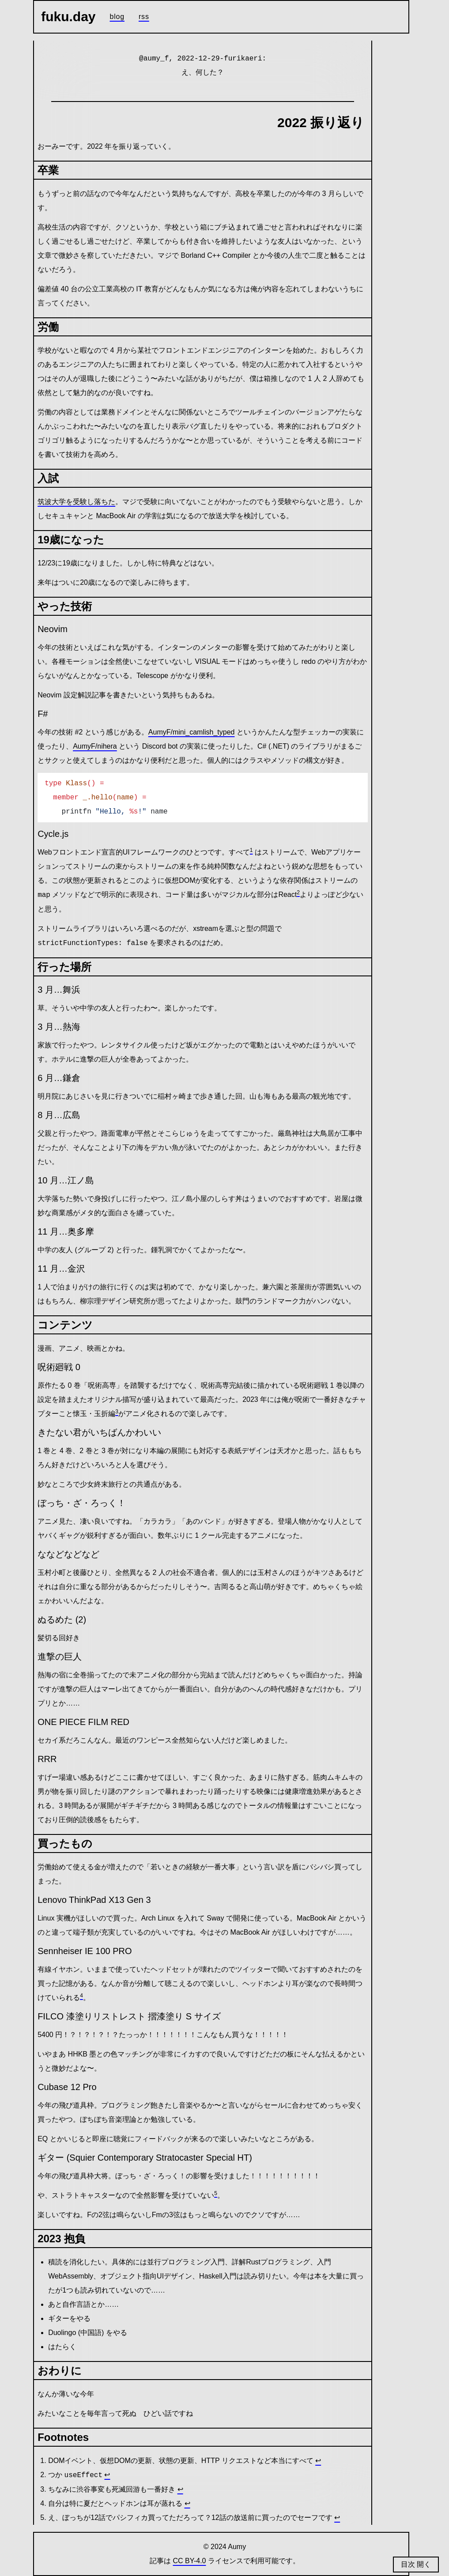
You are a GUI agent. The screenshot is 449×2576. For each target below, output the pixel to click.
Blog (117, 16)
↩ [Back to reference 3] (180, 2489)
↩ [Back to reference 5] (337, 2517)
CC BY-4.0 (189, 2561)
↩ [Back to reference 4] (187, 2503)
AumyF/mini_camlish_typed (191, 732)
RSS (144, 16)
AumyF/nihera (95, 746)
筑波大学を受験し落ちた (76, 501)
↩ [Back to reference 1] (318, 2460)
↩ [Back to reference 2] (107, 2474)
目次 (409, 2564)
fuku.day (68, 16)
